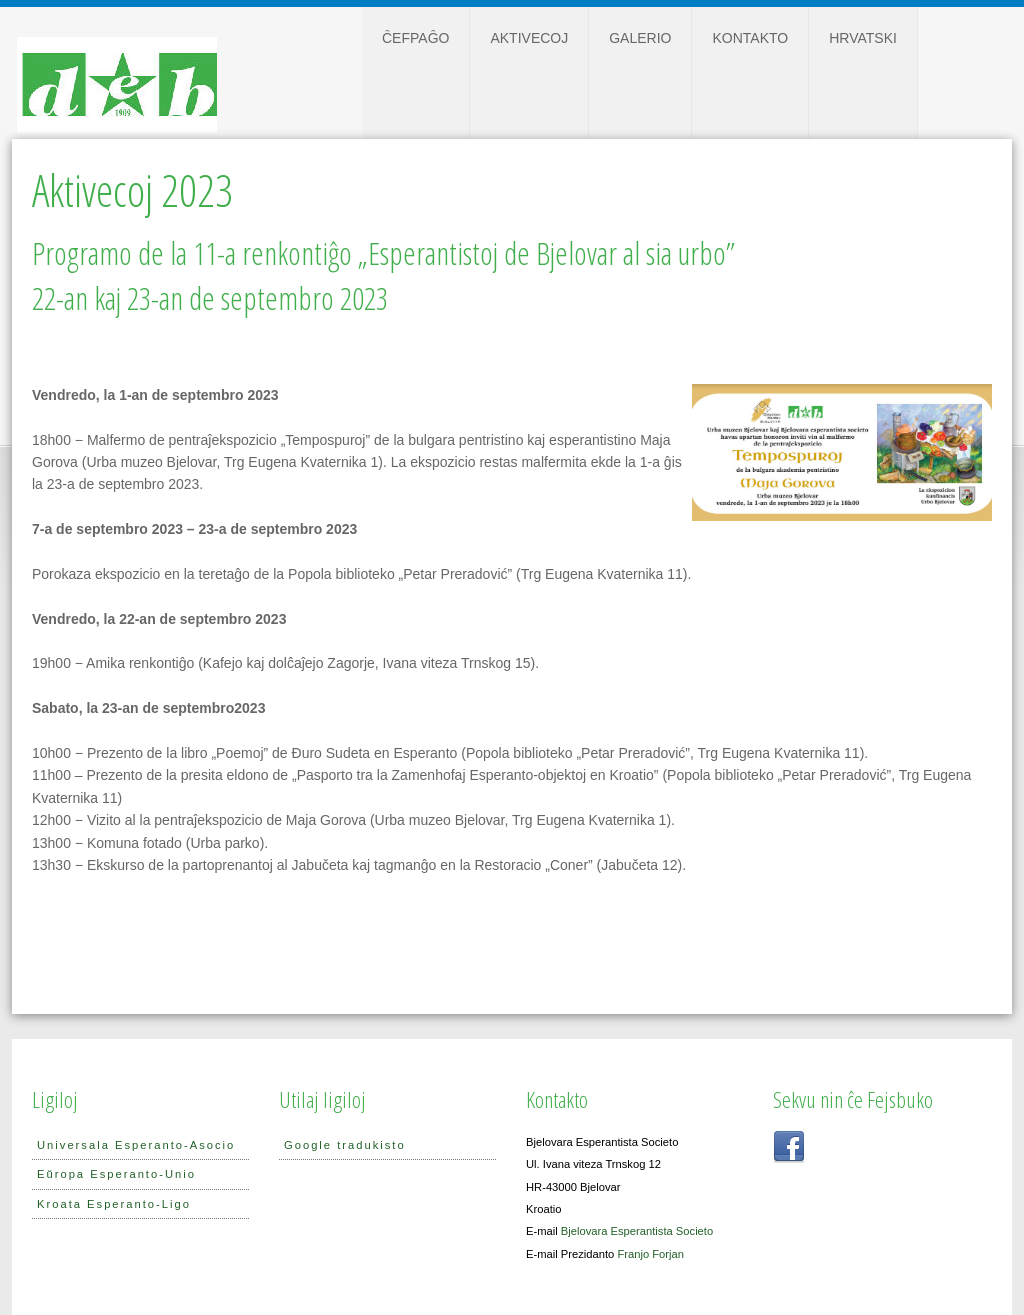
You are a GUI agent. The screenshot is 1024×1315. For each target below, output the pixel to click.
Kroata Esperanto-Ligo (114, 1204)
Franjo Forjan (650, 1254)
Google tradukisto (345, 1145)
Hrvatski (863, 38)
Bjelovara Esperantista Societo (637, 1231)
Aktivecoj (529, 38)
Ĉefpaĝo (415, 38)
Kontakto (750, 38)
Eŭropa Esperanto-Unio (116, 1174)
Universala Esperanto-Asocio (136, 1145)
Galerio (640, 38)
